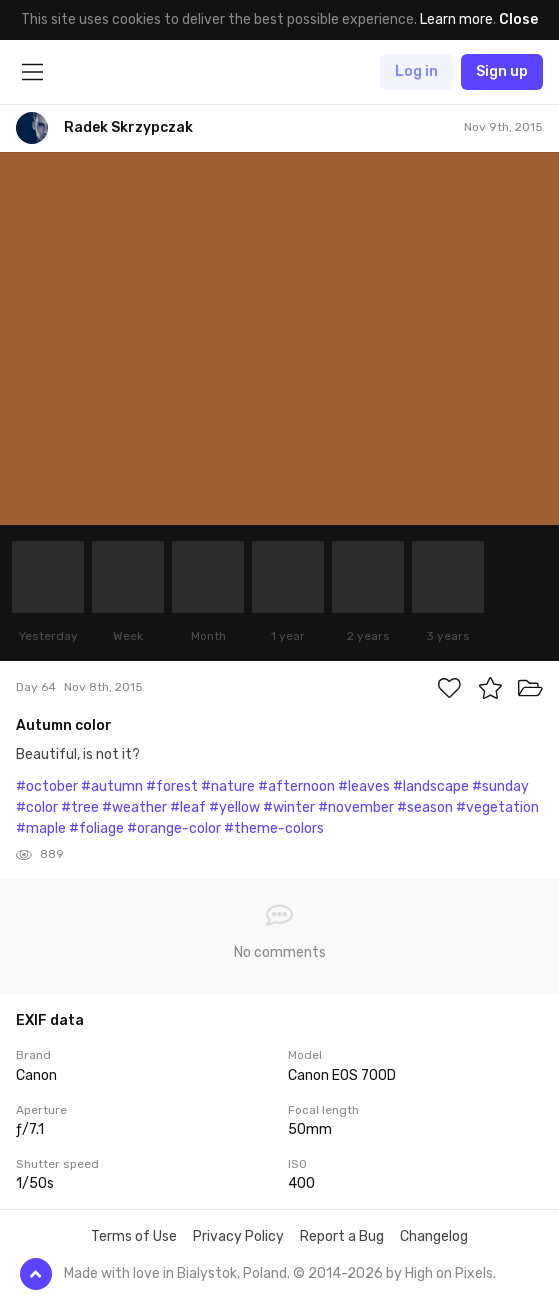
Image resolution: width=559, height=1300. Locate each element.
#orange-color (174, 828)
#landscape (431, 786)
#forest (172, 786)
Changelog (434, 1236)
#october (47, 786)
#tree (80, 807)
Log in (416, 71)
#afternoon (296, 786)
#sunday (500, 786)
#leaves (364, 786)
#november (356, 807)
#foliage (96, 828)
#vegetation (497, 807)
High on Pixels (449, 1273)
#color (37, 807)
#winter (289, 807)
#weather (134, 807)
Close (518, 19)
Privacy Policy (238, 1236)
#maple (41, 828)
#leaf (188, 807)
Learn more (456, 19)
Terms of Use (134, 1236)
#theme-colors (274, 828)
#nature (228, 786)
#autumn (112, 786)
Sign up (502, 71)
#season (425, 807)
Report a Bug (342, 1236)
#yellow (234, 807)
